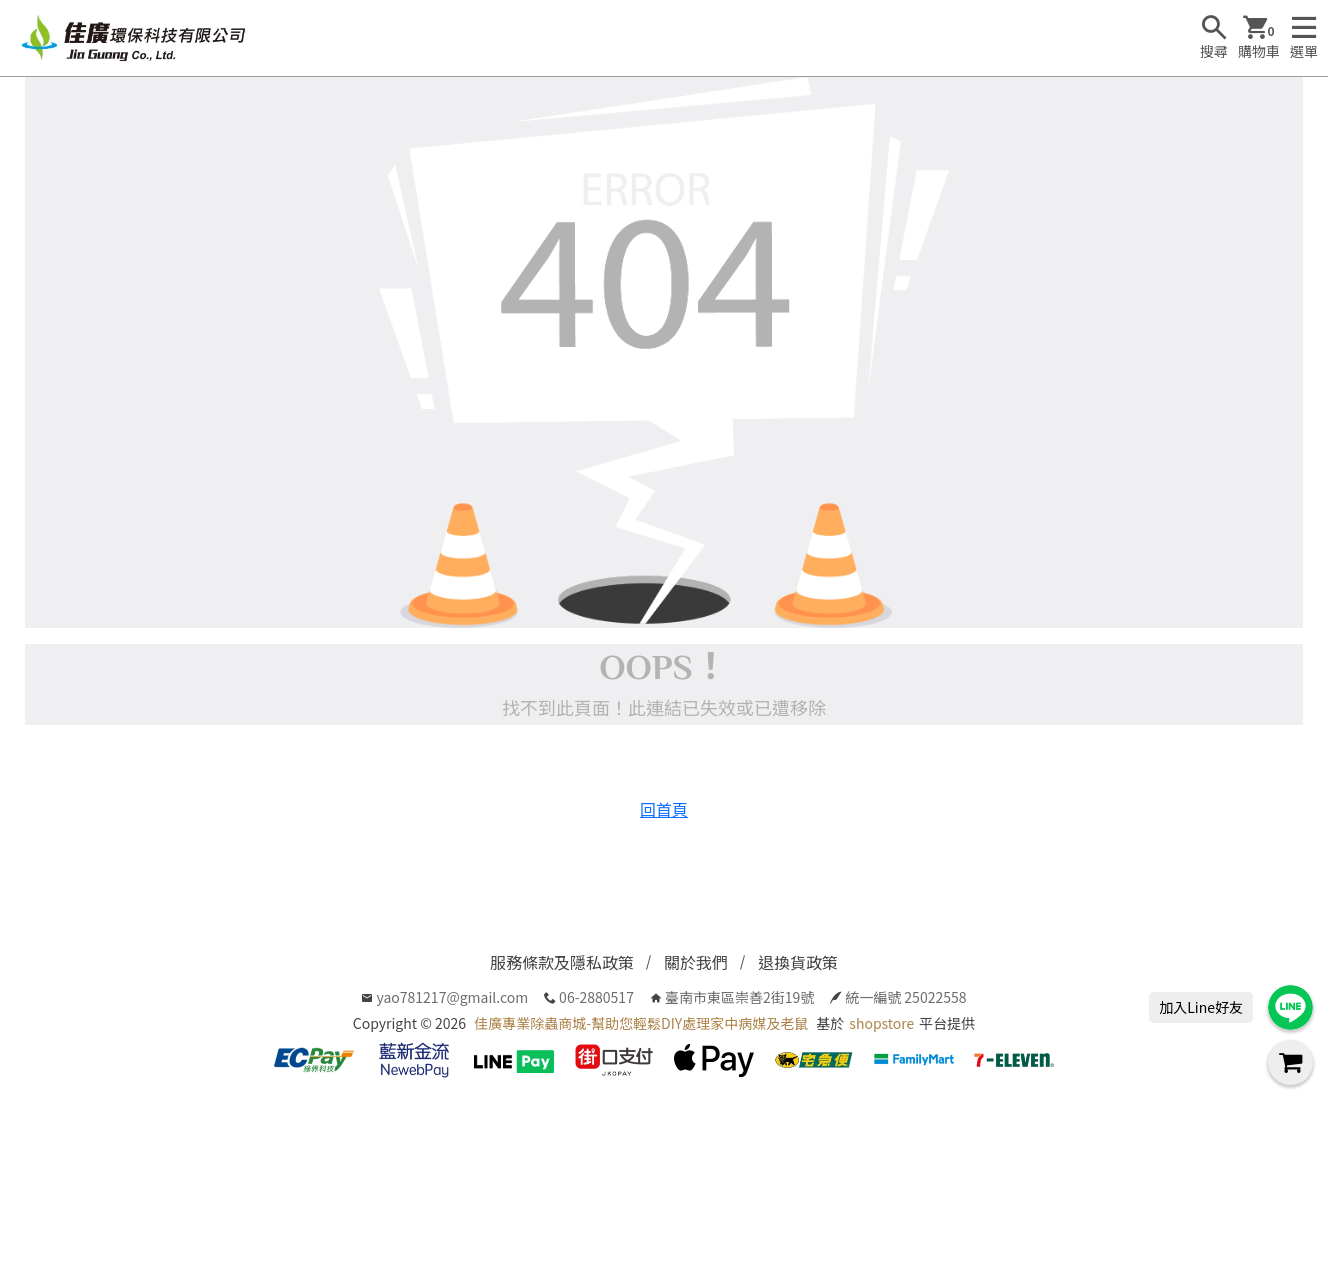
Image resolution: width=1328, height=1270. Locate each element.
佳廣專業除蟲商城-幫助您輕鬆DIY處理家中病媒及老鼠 (641, 1023)
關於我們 (696, 962)
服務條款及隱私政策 (562, 962)
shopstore (881, 1023)
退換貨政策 (798, 962)
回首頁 (664, 809)
